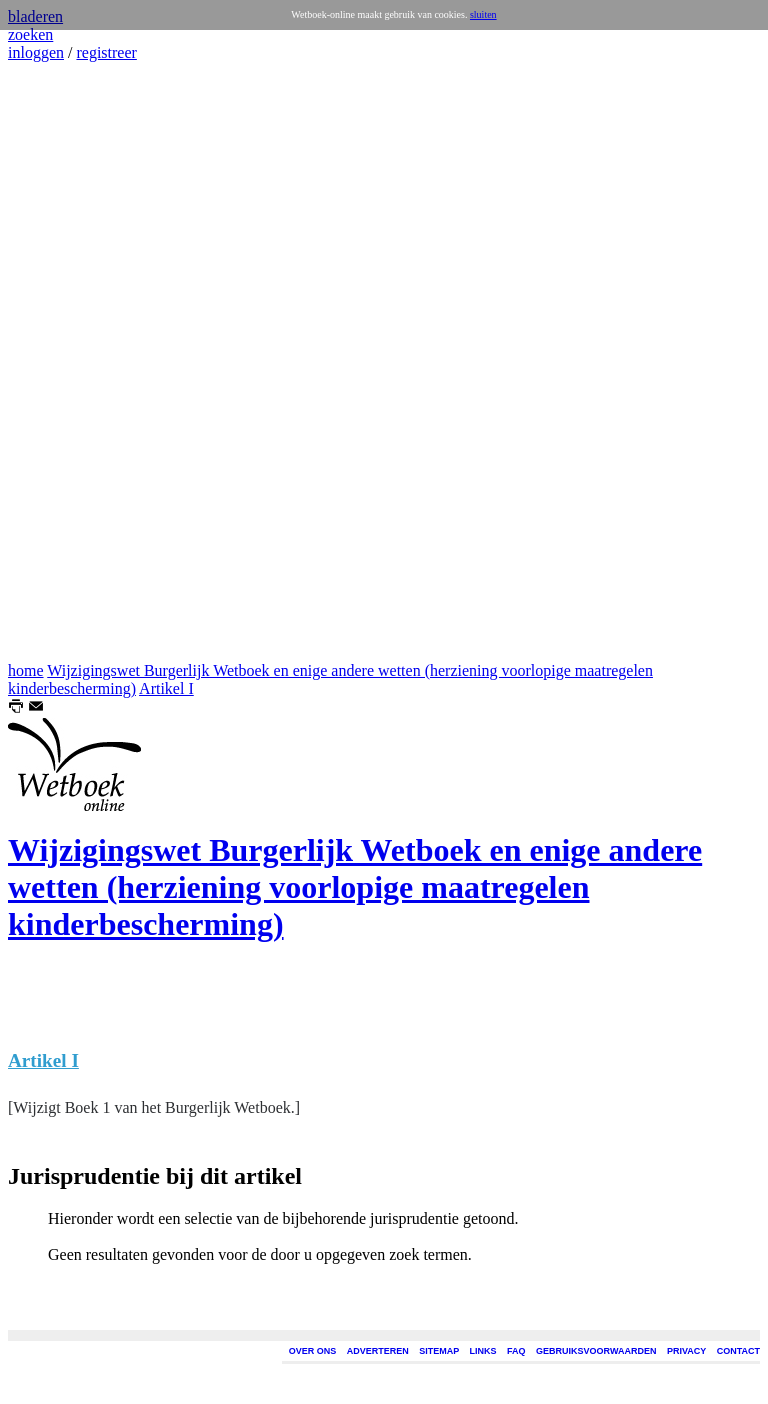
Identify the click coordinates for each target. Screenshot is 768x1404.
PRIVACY (686, 1351)
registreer (106, 52)
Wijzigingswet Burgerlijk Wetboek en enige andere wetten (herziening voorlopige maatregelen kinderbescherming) (355, 887)
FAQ (516, 1351)
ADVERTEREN (378, 1351)
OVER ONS (313, 1351)
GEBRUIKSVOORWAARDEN (596, 1351)
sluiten (483, 14)
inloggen (36, 52)
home (26, 670)
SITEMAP (439, 1351)
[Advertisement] (68, 362)
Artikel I (166, 688)
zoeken (30, 34)
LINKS (483, 1351)
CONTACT (738, 1351)
